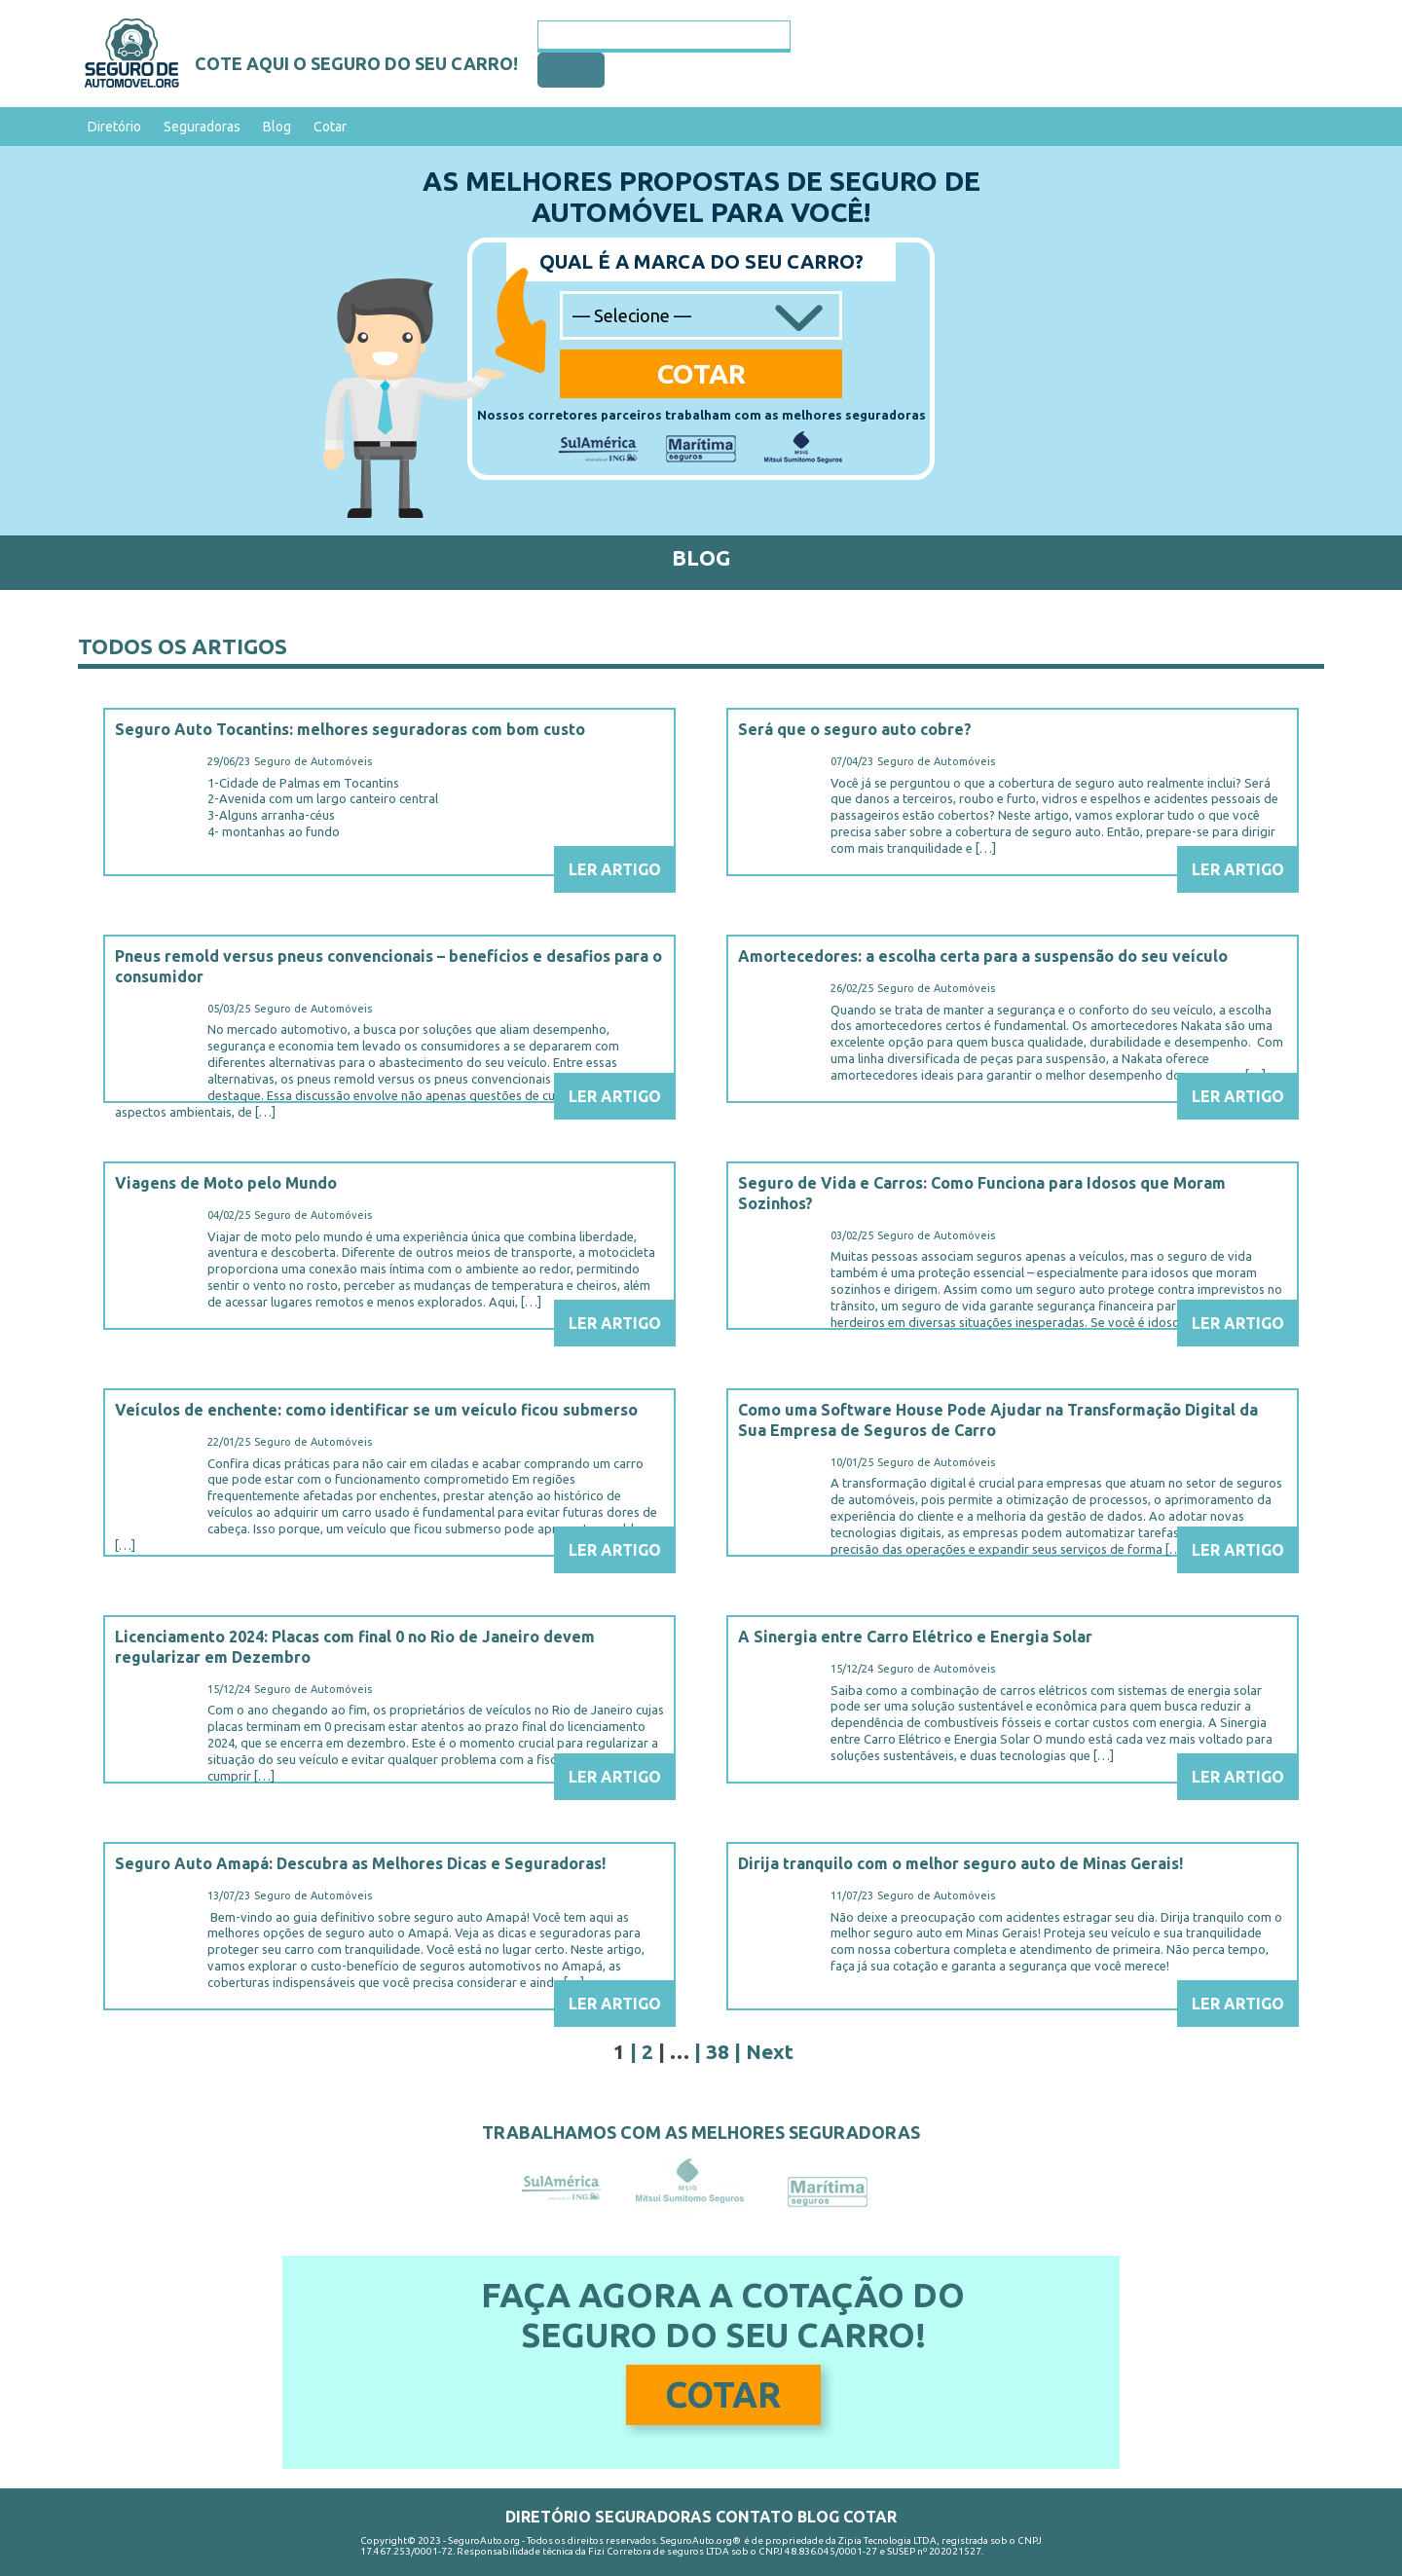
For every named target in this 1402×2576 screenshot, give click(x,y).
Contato (754, 2516)
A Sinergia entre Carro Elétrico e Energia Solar (915, 1636)
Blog (277, 126)
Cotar (330, 126)
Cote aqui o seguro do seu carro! (356, 63)
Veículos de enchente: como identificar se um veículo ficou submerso (376, 1409)
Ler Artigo (615, 869)
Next (769, 2051)
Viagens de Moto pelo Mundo (226, 1183)
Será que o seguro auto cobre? (855, 729)
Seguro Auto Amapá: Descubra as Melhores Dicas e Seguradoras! (360, 1863)
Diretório (114, 126)
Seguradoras (202, 126)
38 (717, 2051)
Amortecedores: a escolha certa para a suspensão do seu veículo (983, 956)
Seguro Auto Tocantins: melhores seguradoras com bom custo (350, 729)
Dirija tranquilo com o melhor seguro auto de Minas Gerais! (960, 1863)
